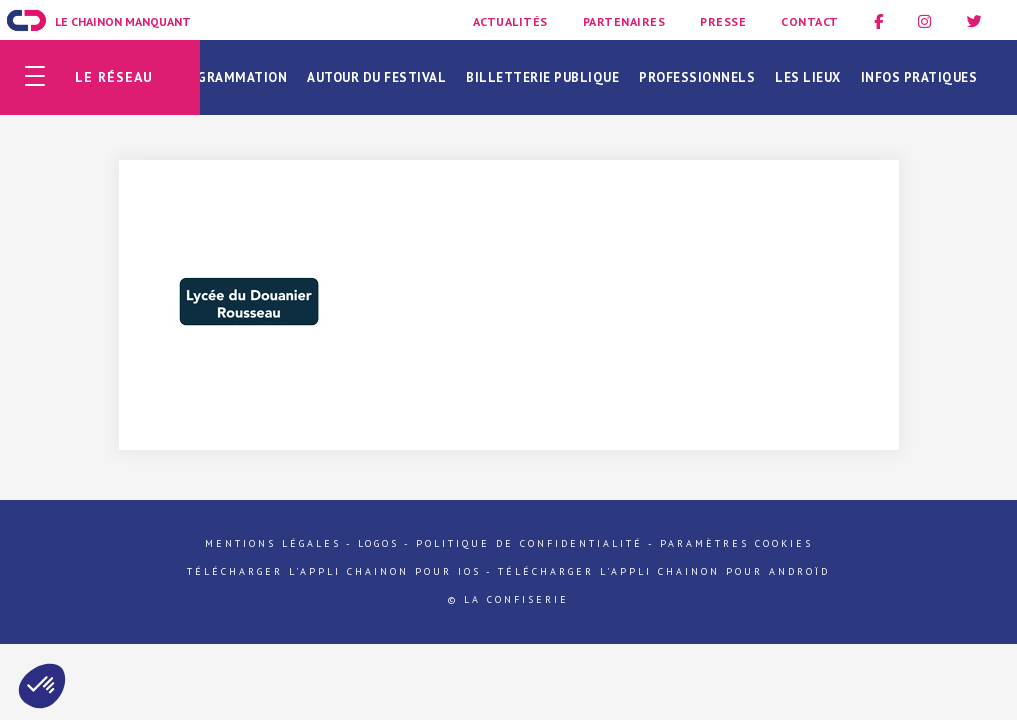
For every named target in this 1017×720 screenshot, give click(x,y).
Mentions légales (273, 543)
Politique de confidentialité (529, 543)
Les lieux (808, 77)
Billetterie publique (542, 77)
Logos (378, 543)
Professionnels (697, 77)
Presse (723, 21)
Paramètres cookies (736, 543)
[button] (42, 686)
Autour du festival (376, 77)
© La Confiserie (508, 599)
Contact (810, 21)
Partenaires (624, 21)
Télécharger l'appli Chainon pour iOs (334, 571)
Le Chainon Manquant (123, 21)
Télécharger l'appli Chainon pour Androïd (664, 571)
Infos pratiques (919, 77)
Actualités (510, 21)
